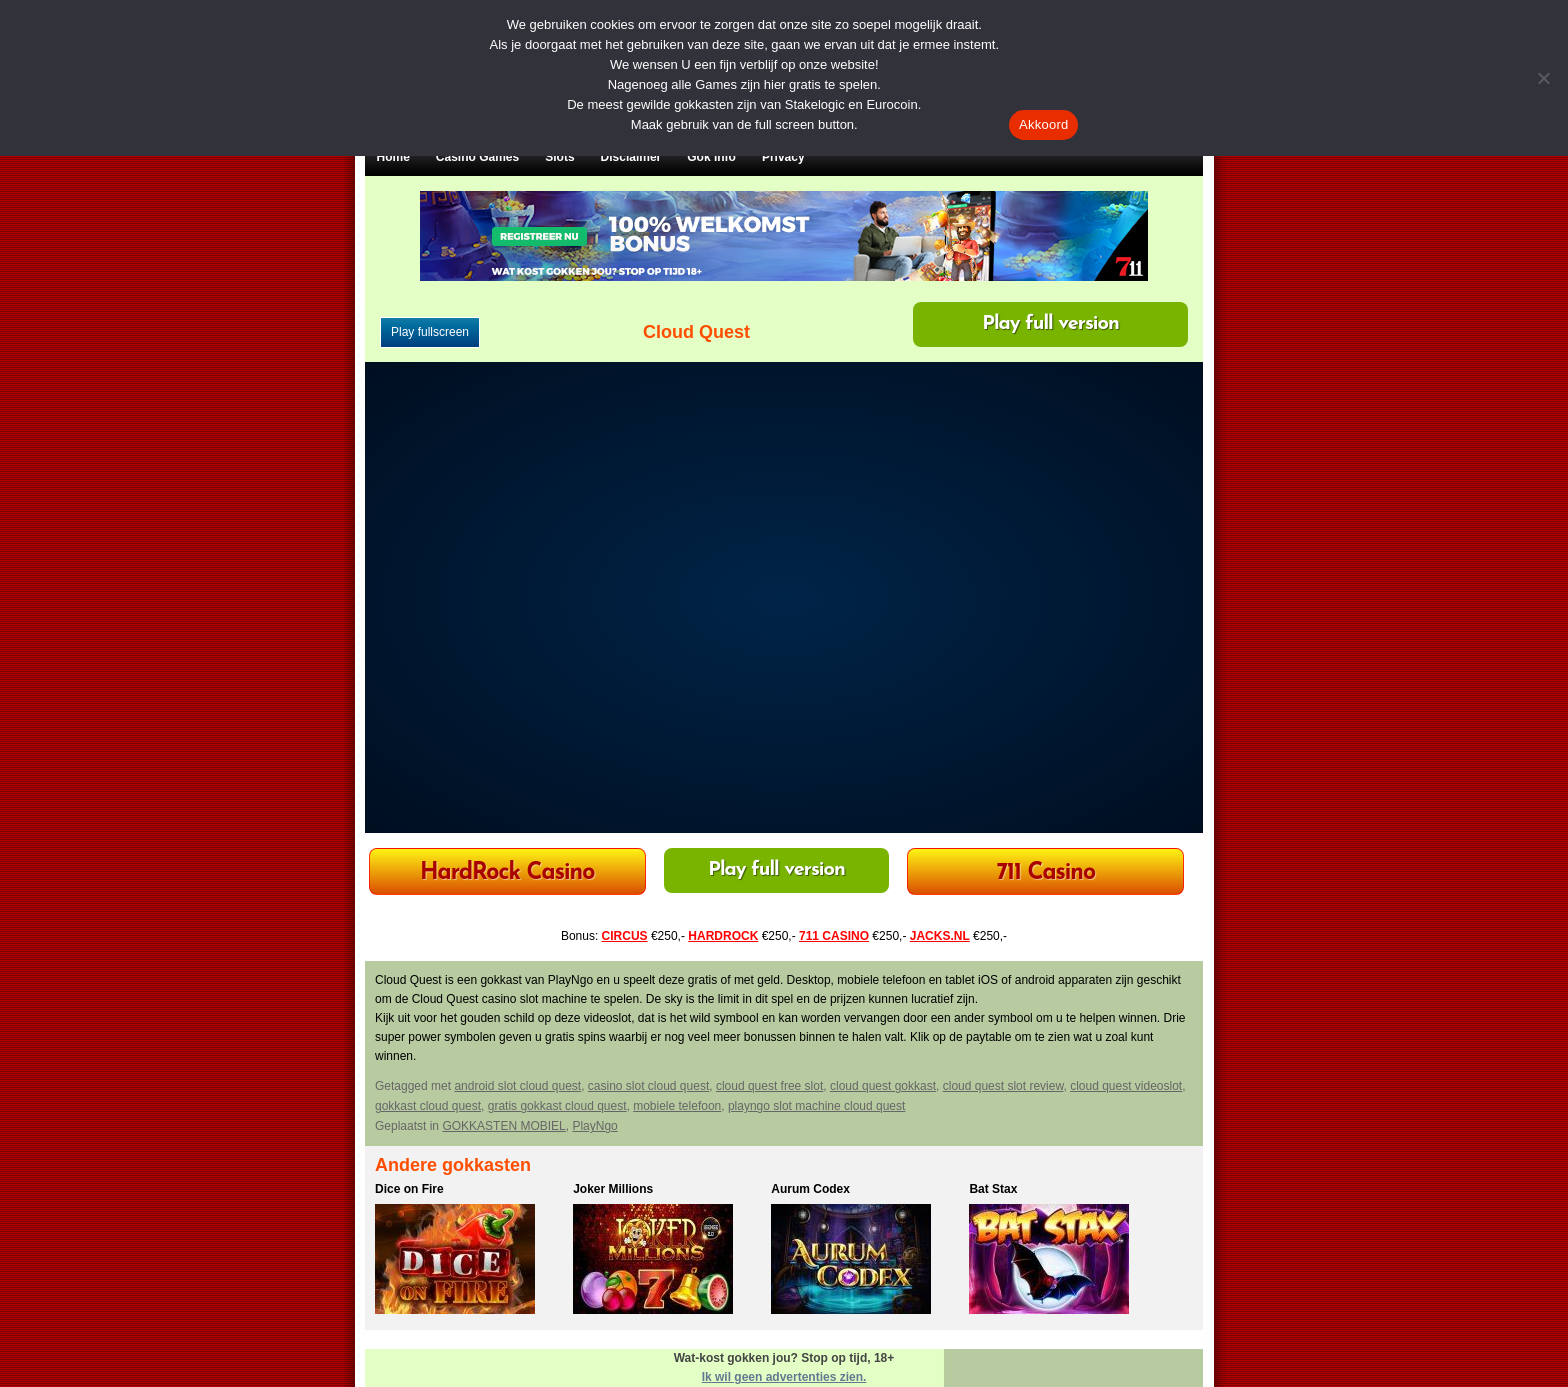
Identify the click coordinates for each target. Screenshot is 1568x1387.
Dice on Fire (409, 1189)
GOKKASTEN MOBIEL (503, 1126)
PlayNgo (594, 1126)
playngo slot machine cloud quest (816, 1106)
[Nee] (1543, 78)
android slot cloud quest (517, 1086)
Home (393, 157)
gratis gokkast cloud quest (557, 1106)
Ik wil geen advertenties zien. (784, 1377)
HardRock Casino (507, 873)
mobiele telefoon (677, 1106)
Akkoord (1043, 124)
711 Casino (1046, 873)
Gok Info (711, 157)
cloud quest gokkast (883, 1086)
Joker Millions (613, 1189)
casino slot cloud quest (648, 1086)
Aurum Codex (810, 1189)
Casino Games (477, 157)
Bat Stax (993, 1189)
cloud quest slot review (1003, 1086)
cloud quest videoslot (1126, 1086)
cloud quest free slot (769, 1086)
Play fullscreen (430, 332)
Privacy (783, 157)
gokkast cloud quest (428, 1106)
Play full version (1050, 324)
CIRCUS (625, 936)
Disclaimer (631, 157)
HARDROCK (723, 936)
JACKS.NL (940, 936)
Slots (559, 157)
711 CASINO (834, 936)
